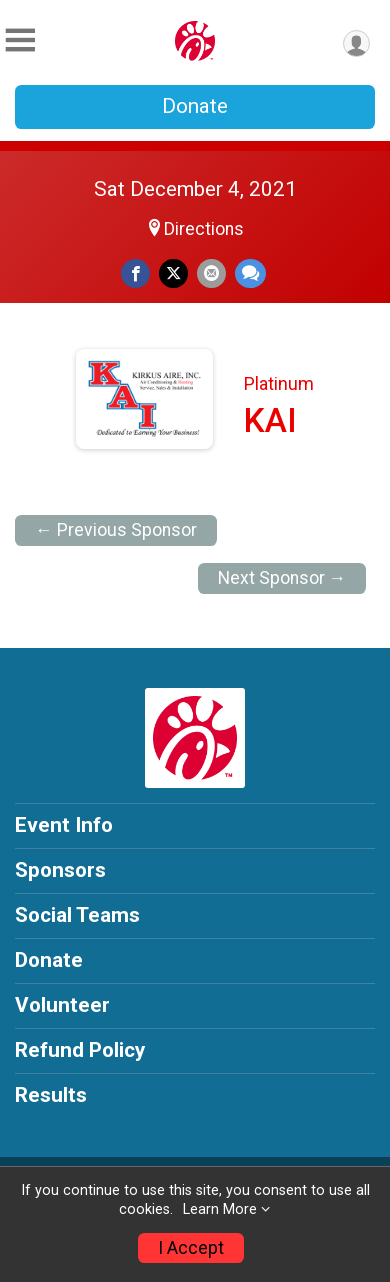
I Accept (191, 1248)
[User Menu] (356, 43)
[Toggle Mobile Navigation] (20, 40)
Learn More (220, 1209)
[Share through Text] (250, 273)
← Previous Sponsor (116, 530)
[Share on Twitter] (173, 273)
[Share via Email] (211, 273)
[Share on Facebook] (135, 273)
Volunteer (62, 1005)
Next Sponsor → (282, 578)
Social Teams (77, 915)
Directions (204, 229)
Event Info (64, 825)
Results (51, 1095)
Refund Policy (80, 1050)
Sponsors (60, 870)
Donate (195, 106)
